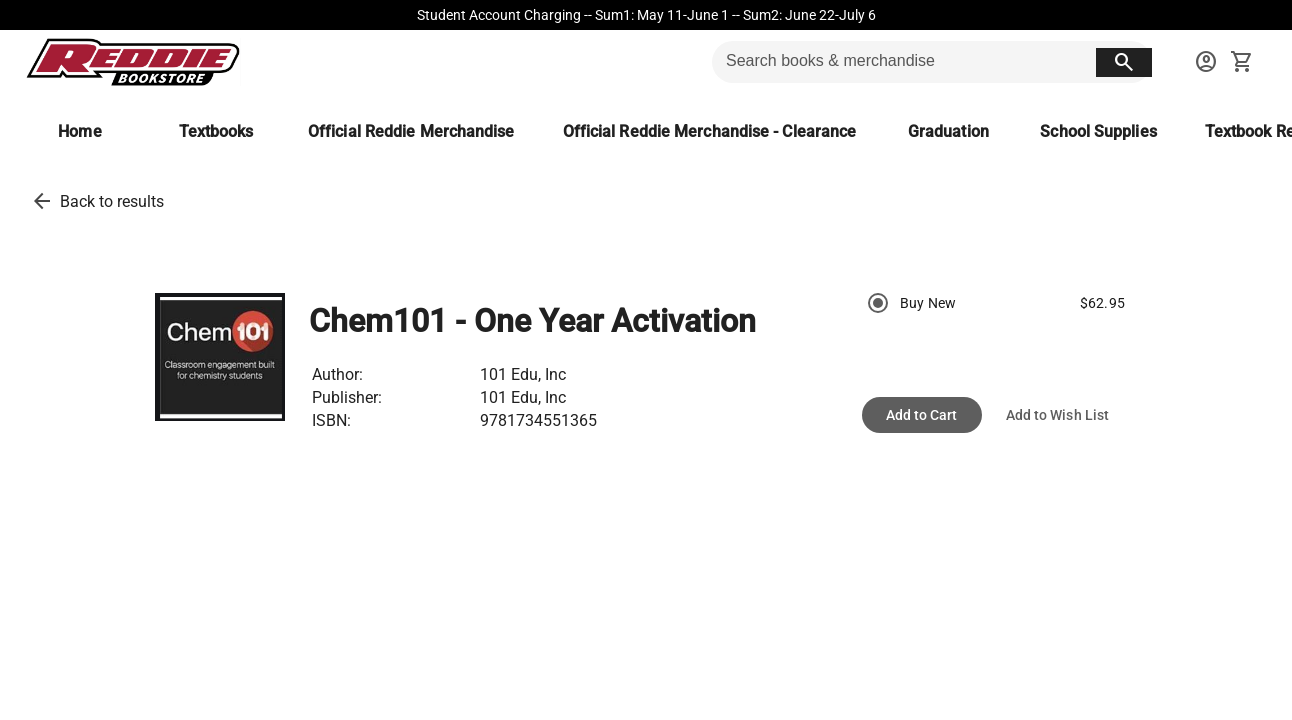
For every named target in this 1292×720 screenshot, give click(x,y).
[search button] (1124, 62)
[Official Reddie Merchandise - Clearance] (710, 131)
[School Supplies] (1098, 131)
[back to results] (42, 201)
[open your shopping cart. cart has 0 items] (1242, 62)
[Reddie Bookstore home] (132, 62)
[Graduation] (948, 131)
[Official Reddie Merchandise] (411, 131)
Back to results (112, 201)
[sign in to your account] (1206, 62)
